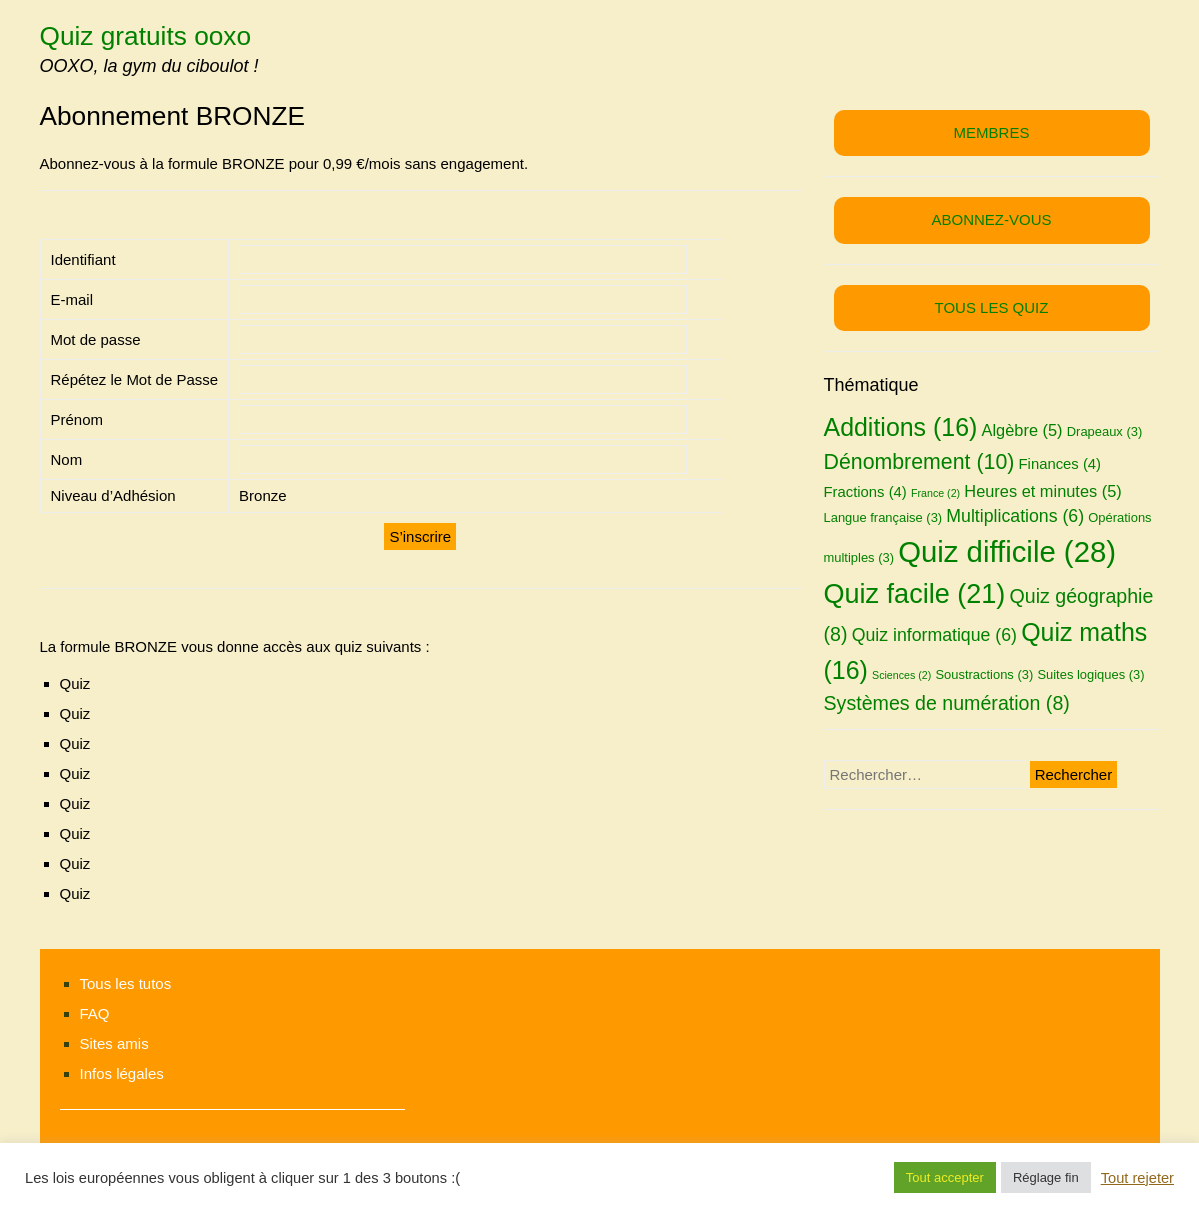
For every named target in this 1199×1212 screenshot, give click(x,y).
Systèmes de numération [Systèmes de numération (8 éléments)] (947, 703)
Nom (67, 459)
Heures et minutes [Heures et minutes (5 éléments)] (1042, 491)
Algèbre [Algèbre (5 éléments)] (1022, 430)
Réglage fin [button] (1046, 1177)
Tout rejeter (1137, 1178)
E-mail (72, 299)
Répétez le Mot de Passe (135, 379)
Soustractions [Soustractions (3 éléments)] (984, 674)
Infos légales (122, 1073)
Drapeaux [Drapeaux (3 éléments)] (1105, 431)
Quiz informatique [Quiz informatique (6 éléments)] (934, 635)
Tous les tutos (126, 983)
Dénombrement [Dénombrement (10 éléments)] (919, 462)
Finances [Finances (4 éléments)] (1060, 464)
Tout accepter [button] (945, 1177)
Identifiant (83, 259)
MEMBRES (992, 132)
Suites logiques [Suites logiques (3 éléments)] (1090, 674)
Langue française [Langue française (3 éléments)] (883, 517)
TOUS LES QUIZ (992, 307)
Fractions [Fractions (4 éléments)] (865, 492)
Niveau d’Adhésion (113, 495)
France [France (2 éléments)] (935, 493)
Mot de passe (96, 339)
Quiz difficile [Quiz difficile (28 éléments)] (1007, 551)
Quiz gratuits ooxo (146, 36)
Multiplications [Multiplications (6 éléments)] (1015, 516)
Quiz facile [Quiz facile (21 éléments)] (915, 594)
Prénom (77, 419)
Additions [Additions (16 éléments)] (901, 427)
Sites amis (114, 1043)
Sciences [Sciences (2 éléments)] (901, 675)
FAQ (95, 1013)
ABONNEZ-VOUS (991, 219)
